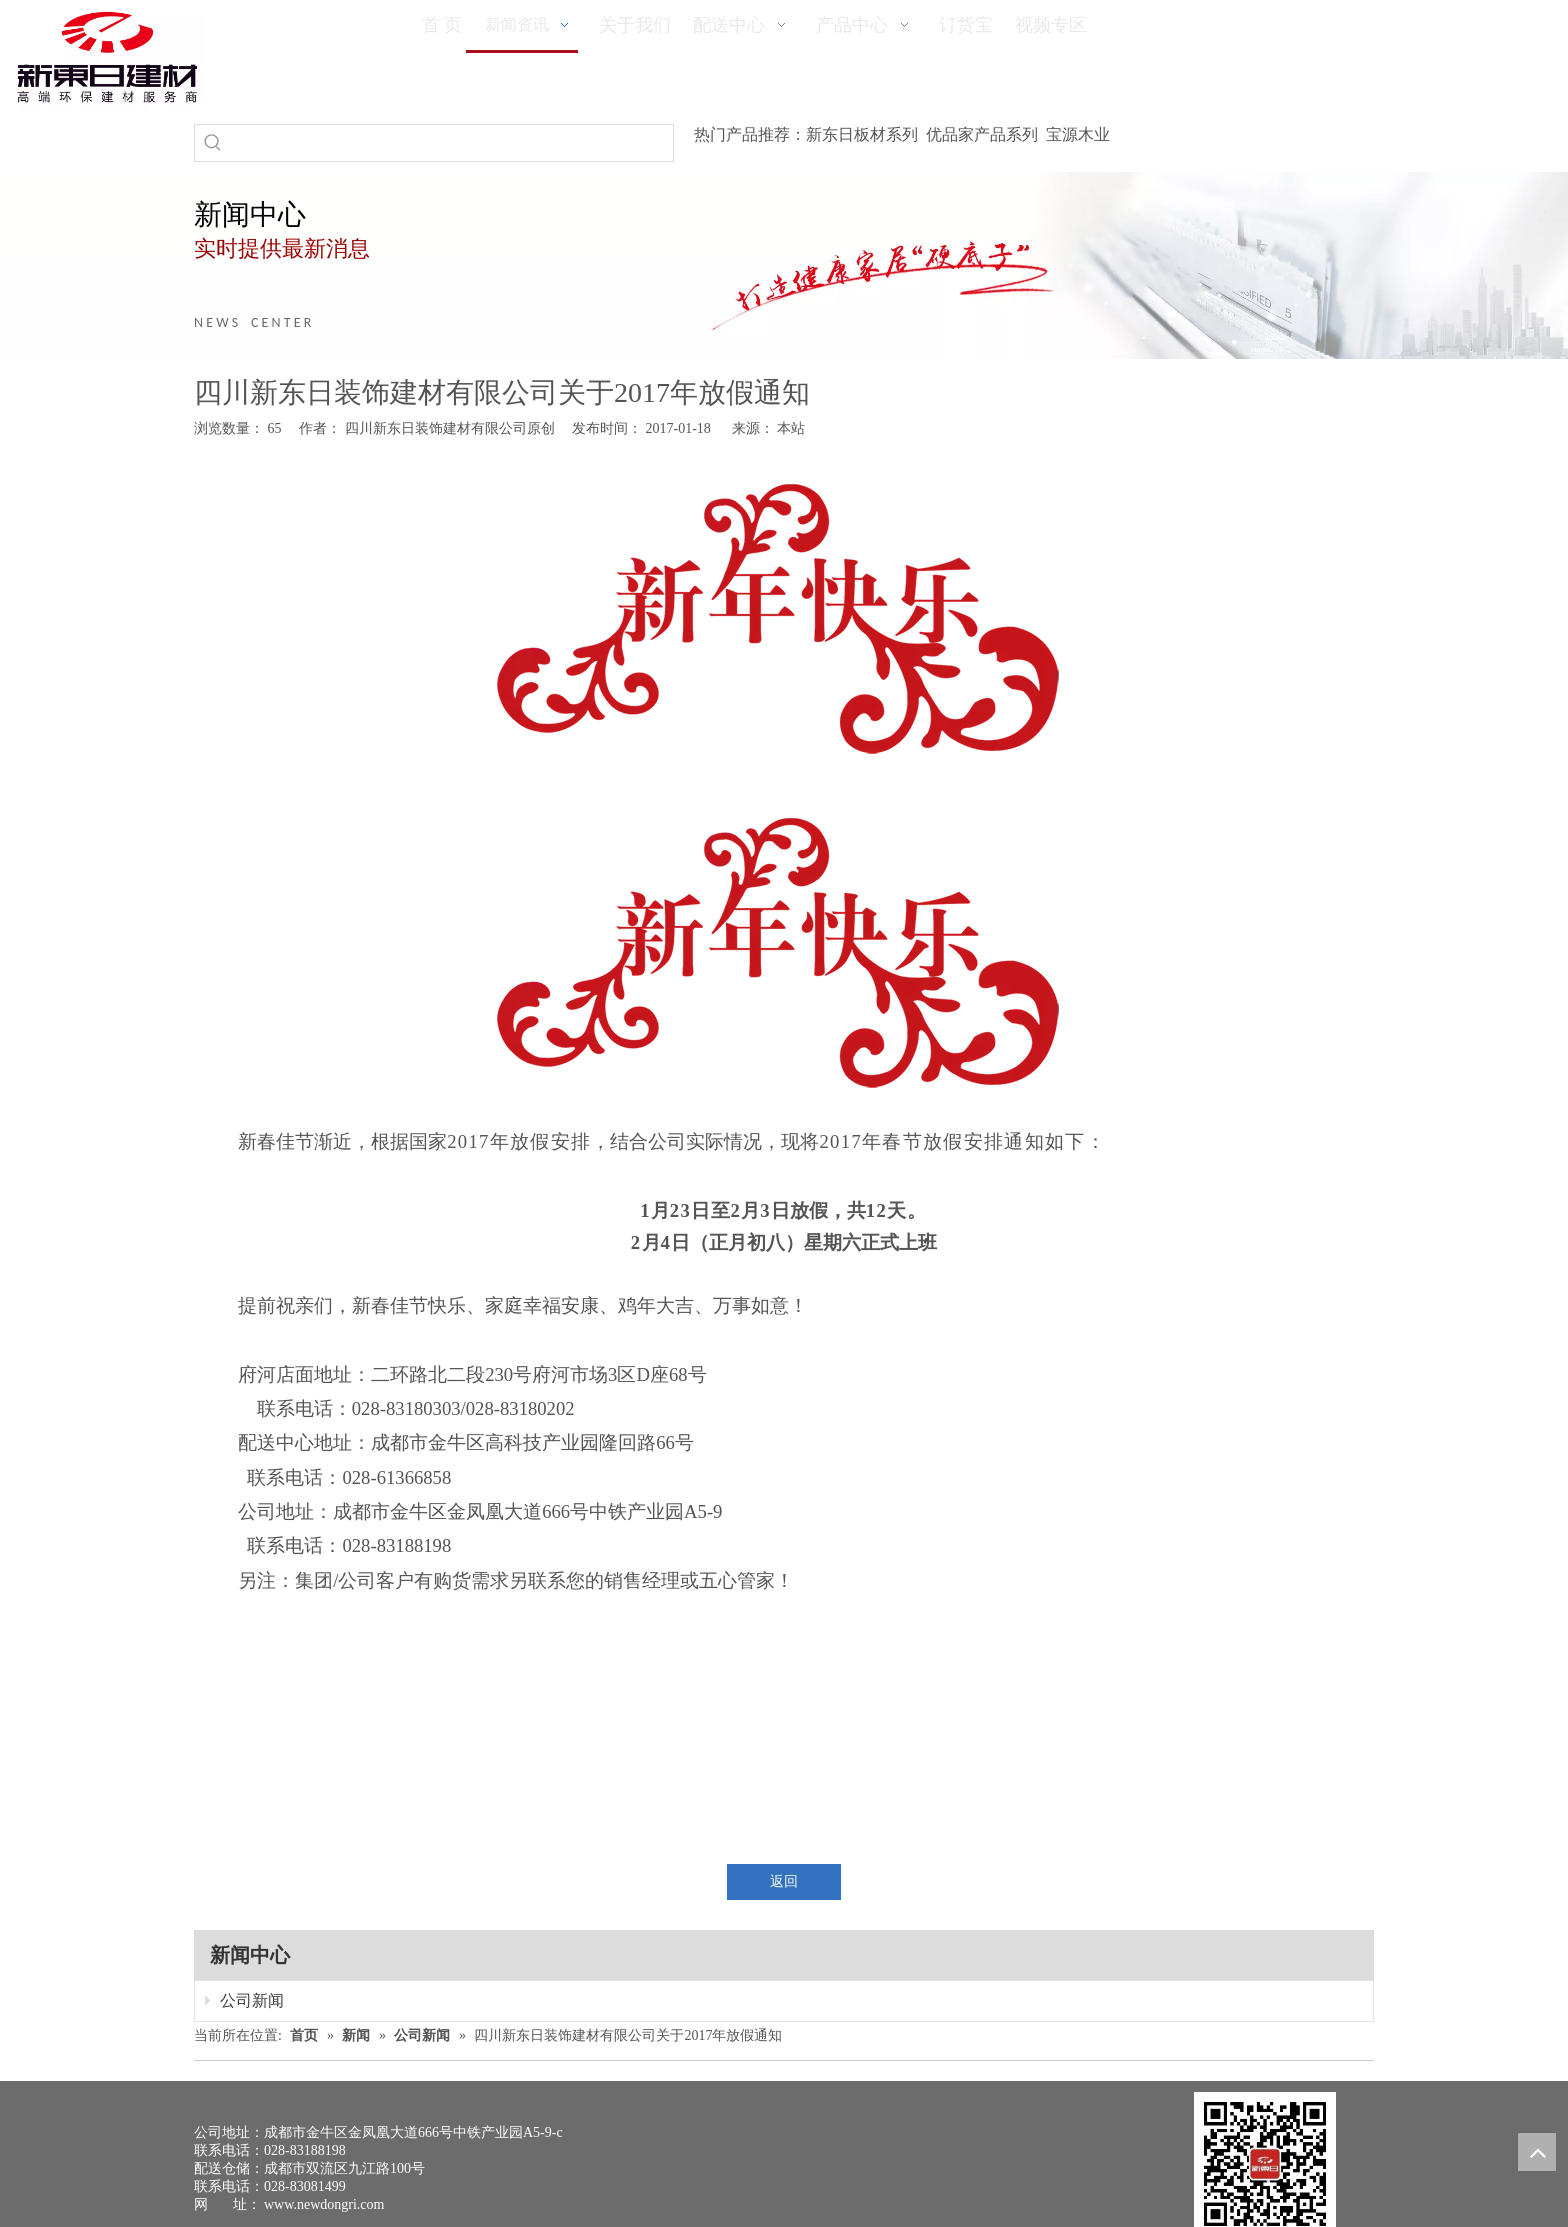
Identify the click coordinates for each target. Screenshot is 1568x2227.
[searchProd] (452, 143)
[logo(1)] (107, 57)
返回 (784, 1881)
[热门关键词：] (213, 143)
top (1537, 2152)
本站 (791, 428)
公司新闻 (244, 2000)
